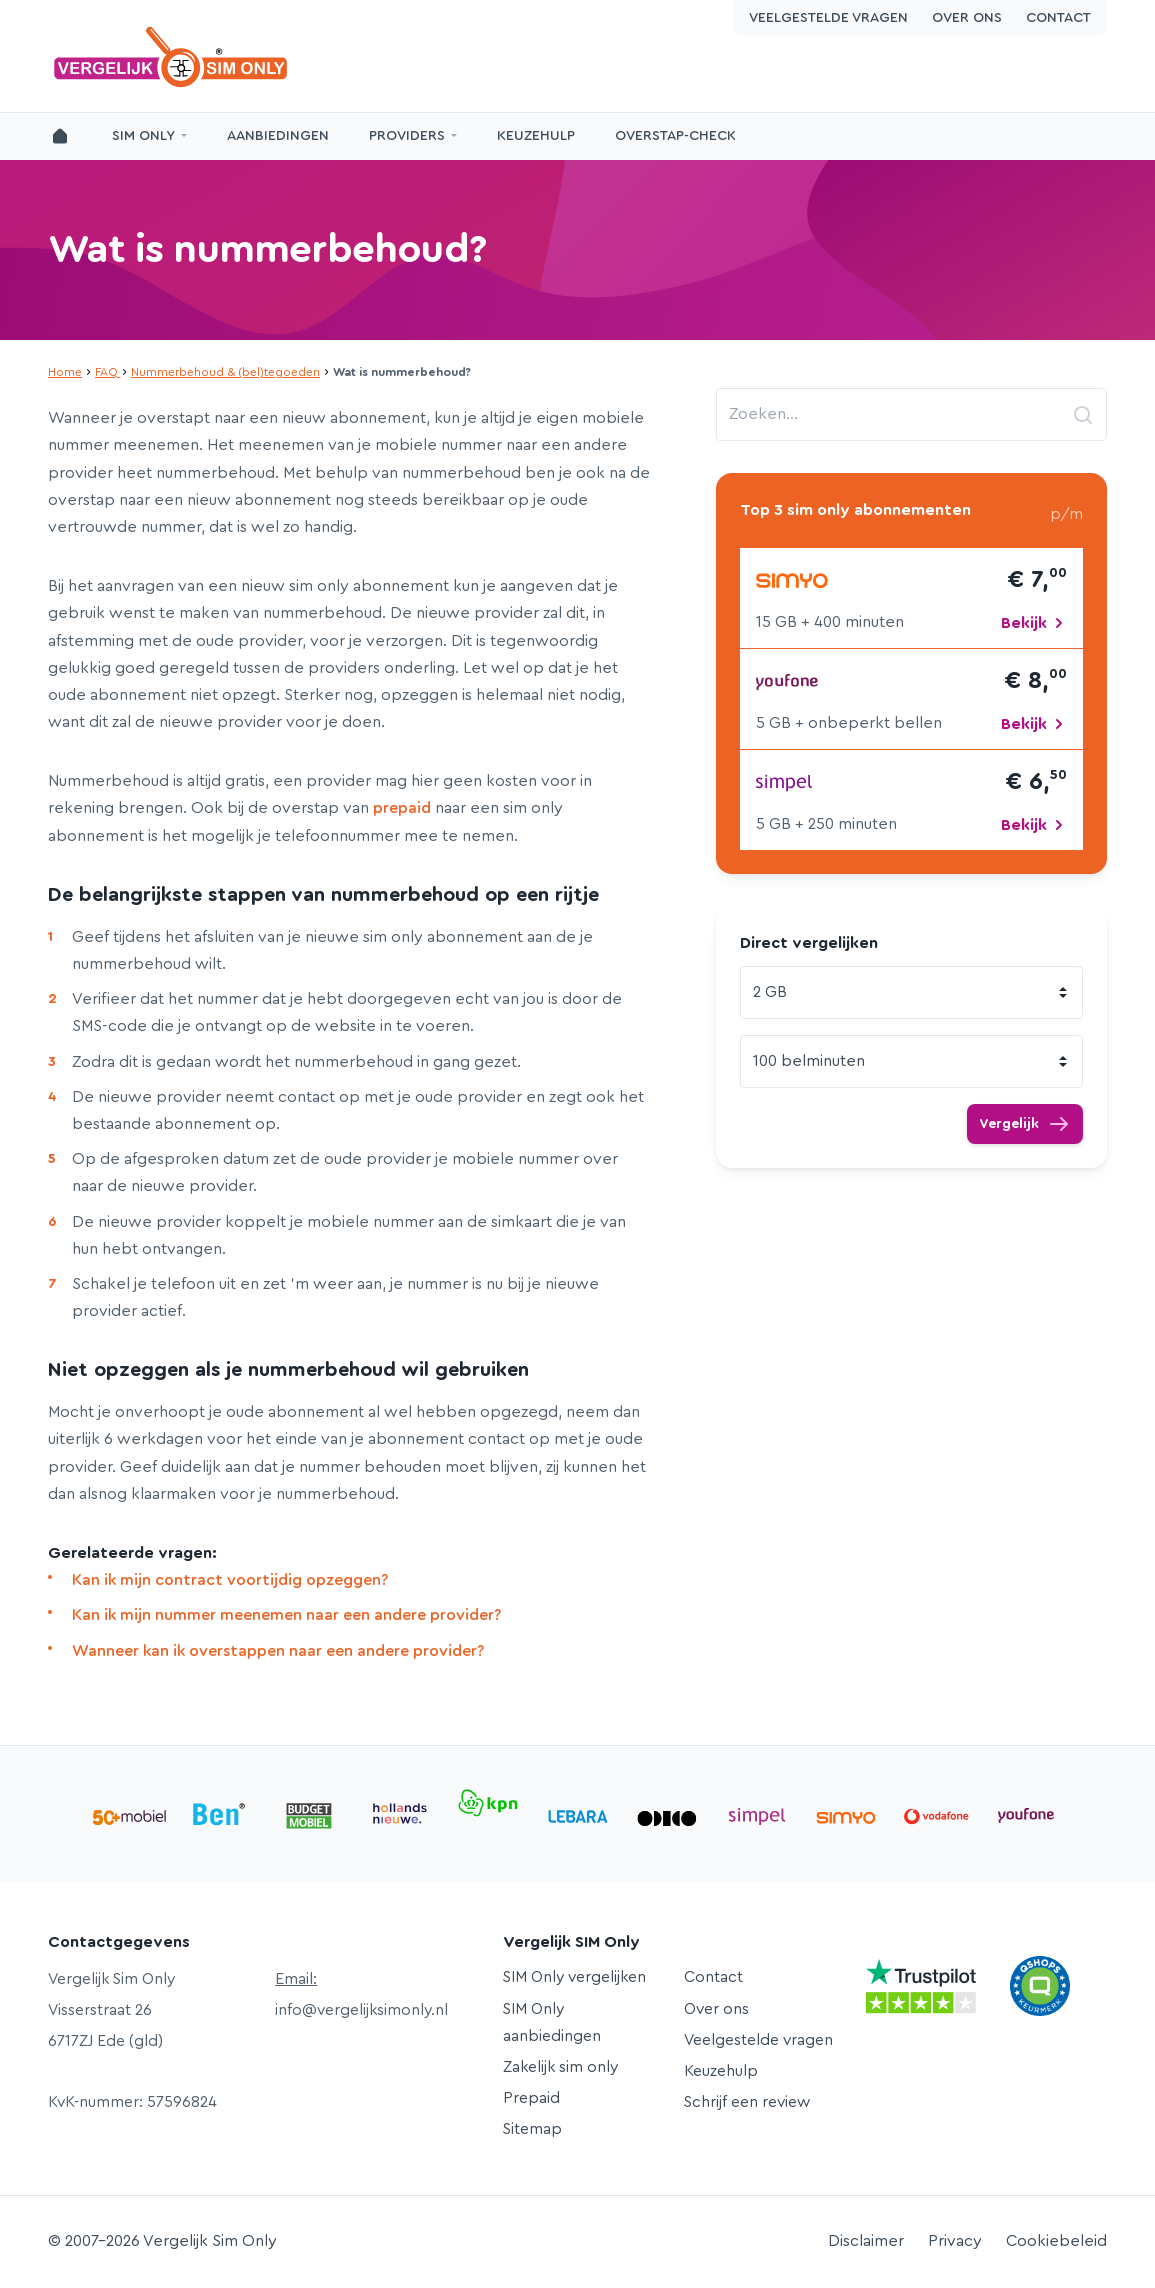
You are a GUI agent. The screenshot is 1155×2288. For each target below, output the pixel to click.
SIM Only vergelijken (574, 1977)
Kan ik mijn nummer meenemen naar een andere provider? (286, 1615)
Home (65, 372)
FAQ (106, 372)
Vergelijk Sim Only (173, 56)
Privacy (955, 2241)
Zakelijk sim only (560, 2067)
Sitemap (532, 2129)
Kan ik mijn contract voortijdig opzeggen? (230, 1580)
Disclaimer (866, 2241)
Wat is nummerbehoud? (267, 250)
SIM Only (143, 136)
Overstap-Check (675, 136)
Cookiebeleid (1056, 2241)
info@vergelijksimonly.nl (361, 2010)
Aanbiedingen (278, 136)
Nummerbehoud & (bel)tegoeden (225, 372)
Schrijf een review (747, 2102)
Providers (407, 136)
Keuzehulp (536, 136)
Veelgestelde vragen (828, 18)
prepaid (402, 808)
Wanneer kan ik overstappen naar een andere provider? (278, 1651)
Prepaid (531, 2098)
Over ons (967, 18)
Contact (1058, 18)
